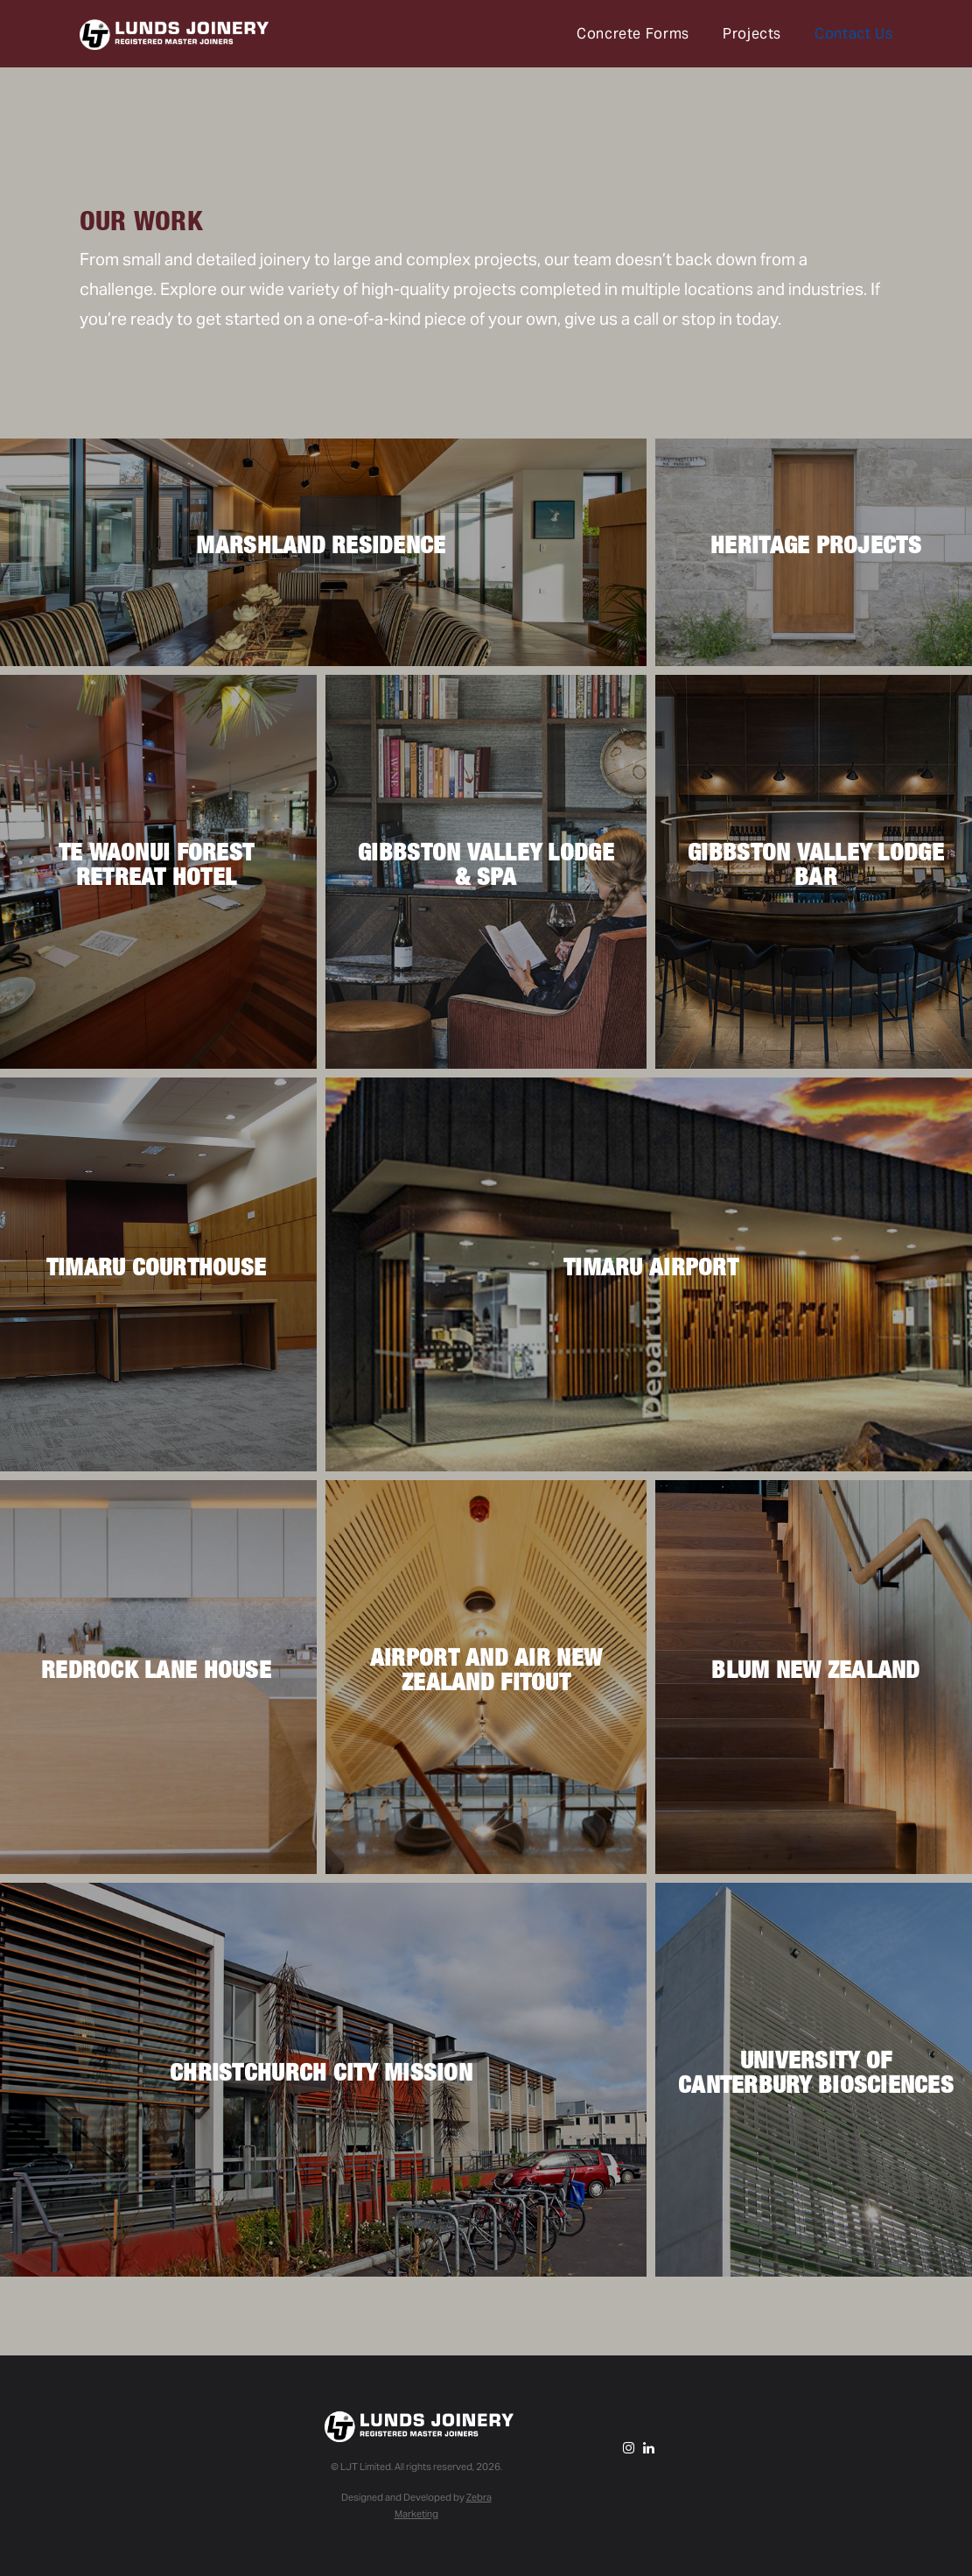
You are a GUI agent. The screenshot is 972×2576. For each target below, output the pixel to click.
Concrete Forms (633, 34)
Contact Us (853, 34)
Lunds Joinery (174, 35)
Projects (752, 34)
